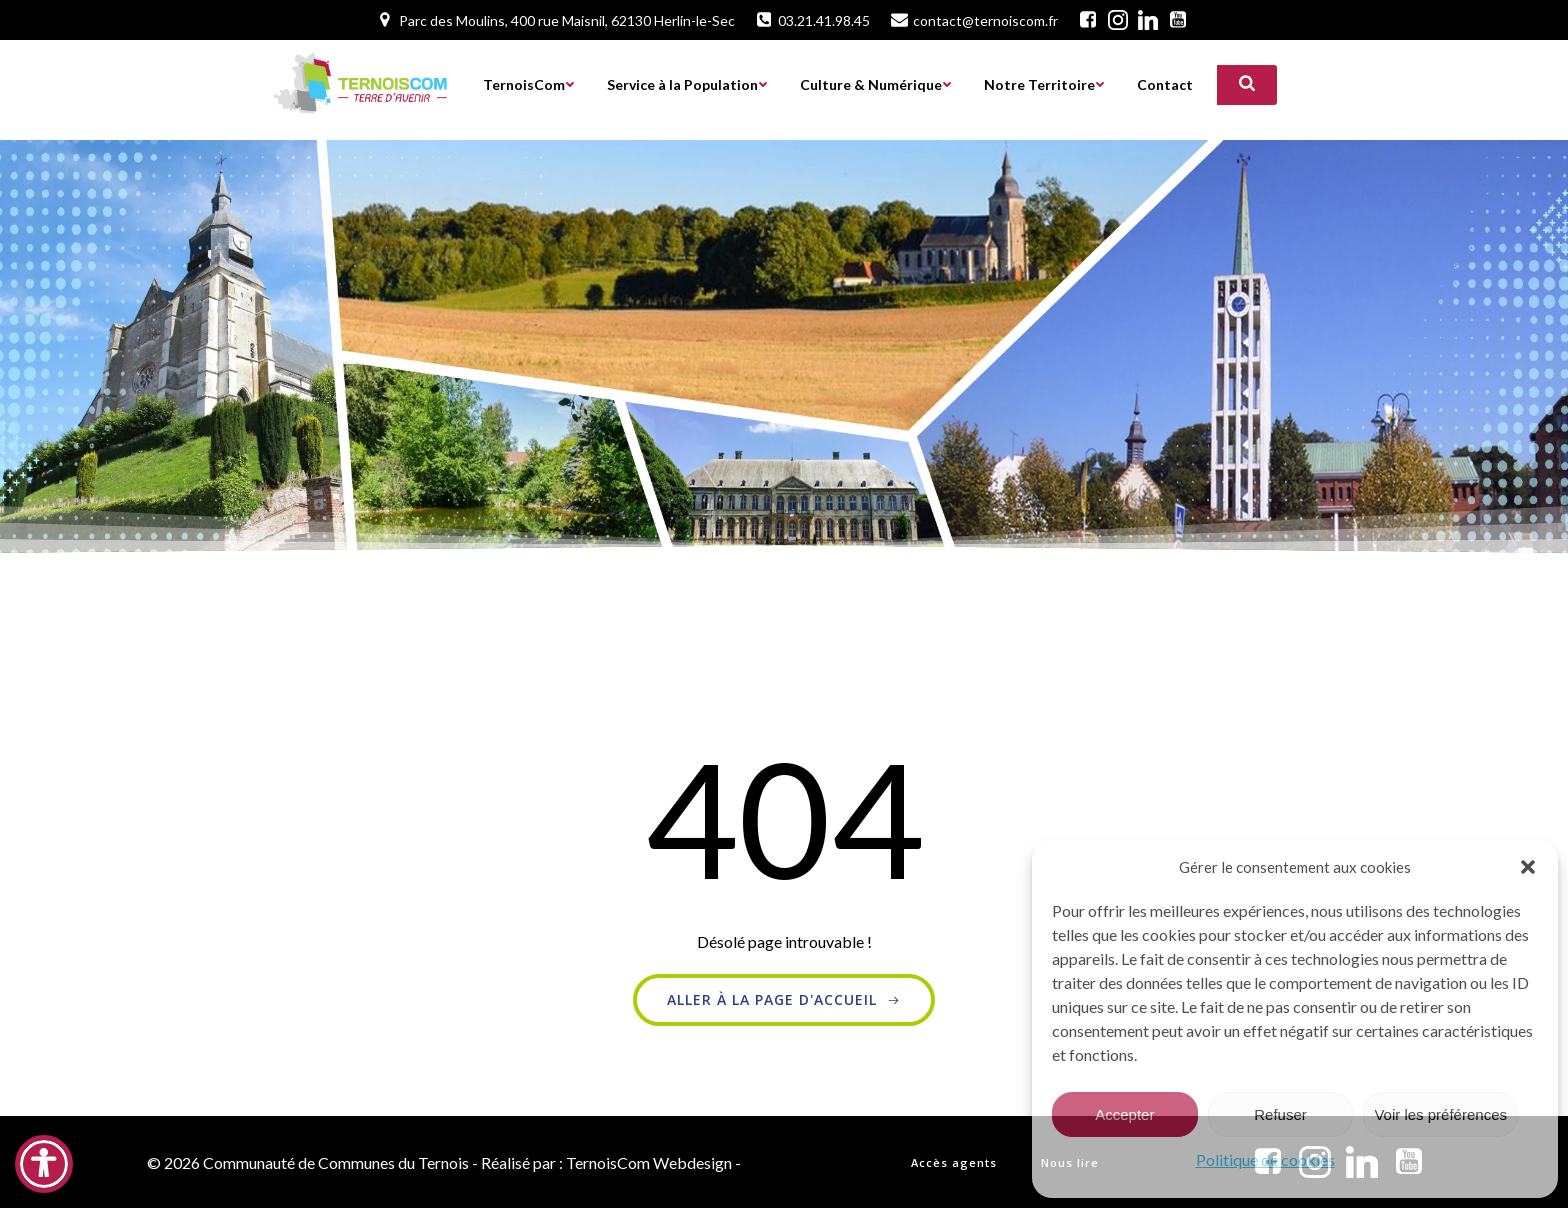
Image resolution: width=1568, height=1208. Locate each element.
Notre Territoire (1044, 85)
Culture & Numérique (876, 85)
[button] (1528, 867)
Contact (1165, 85)
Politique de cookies (1265, 1159)
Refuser (1280, 1114)
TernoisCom (529, 85)
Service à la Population (687, 85)
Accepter (1124, 1114)
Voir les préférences (1440, 1114)
